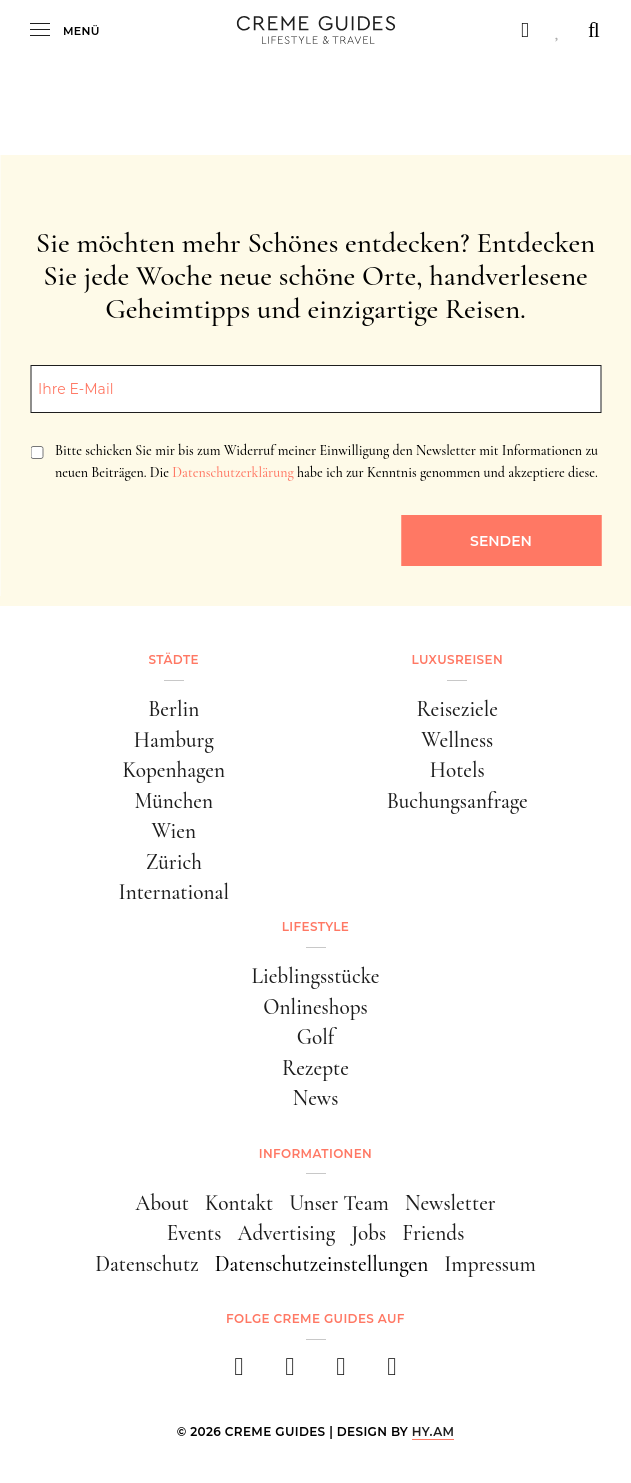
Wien (174, 831)
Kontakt (239, 1203)
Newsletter (450, 1203)
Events (194, 1233)
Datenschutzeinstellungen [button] (322, 1264)
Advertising (286, 1233)
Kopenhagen (173, 770)
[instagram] (290, 1372)
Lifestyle (315, 926)
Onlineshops (315, 1007)
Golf (315, 1037)
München (173, 801)
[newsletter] (392, 1372)
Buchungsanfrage (457, 801)
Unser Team (339, 1203)
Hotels (457, 770)
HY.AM (433, 1431)
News (316, 1098)
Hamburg (174, 740)
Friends (433, 1233)
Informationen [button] (315, 1153)
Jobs (368, 1233)
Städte (174, 659)
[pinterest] (341, 1372)
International (174, 892)
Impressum (490, 1264)
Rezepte (315, 1068)
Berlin (173, 709)
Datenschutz (146, 1264)
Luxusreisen (457, 659)
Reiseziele (457, 709)
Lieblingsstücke (316, 976)
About (162, 1203)
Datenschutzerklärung (232, 472)
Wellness (457, 740)
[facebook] (239, 1372)
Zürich (174, 862)
